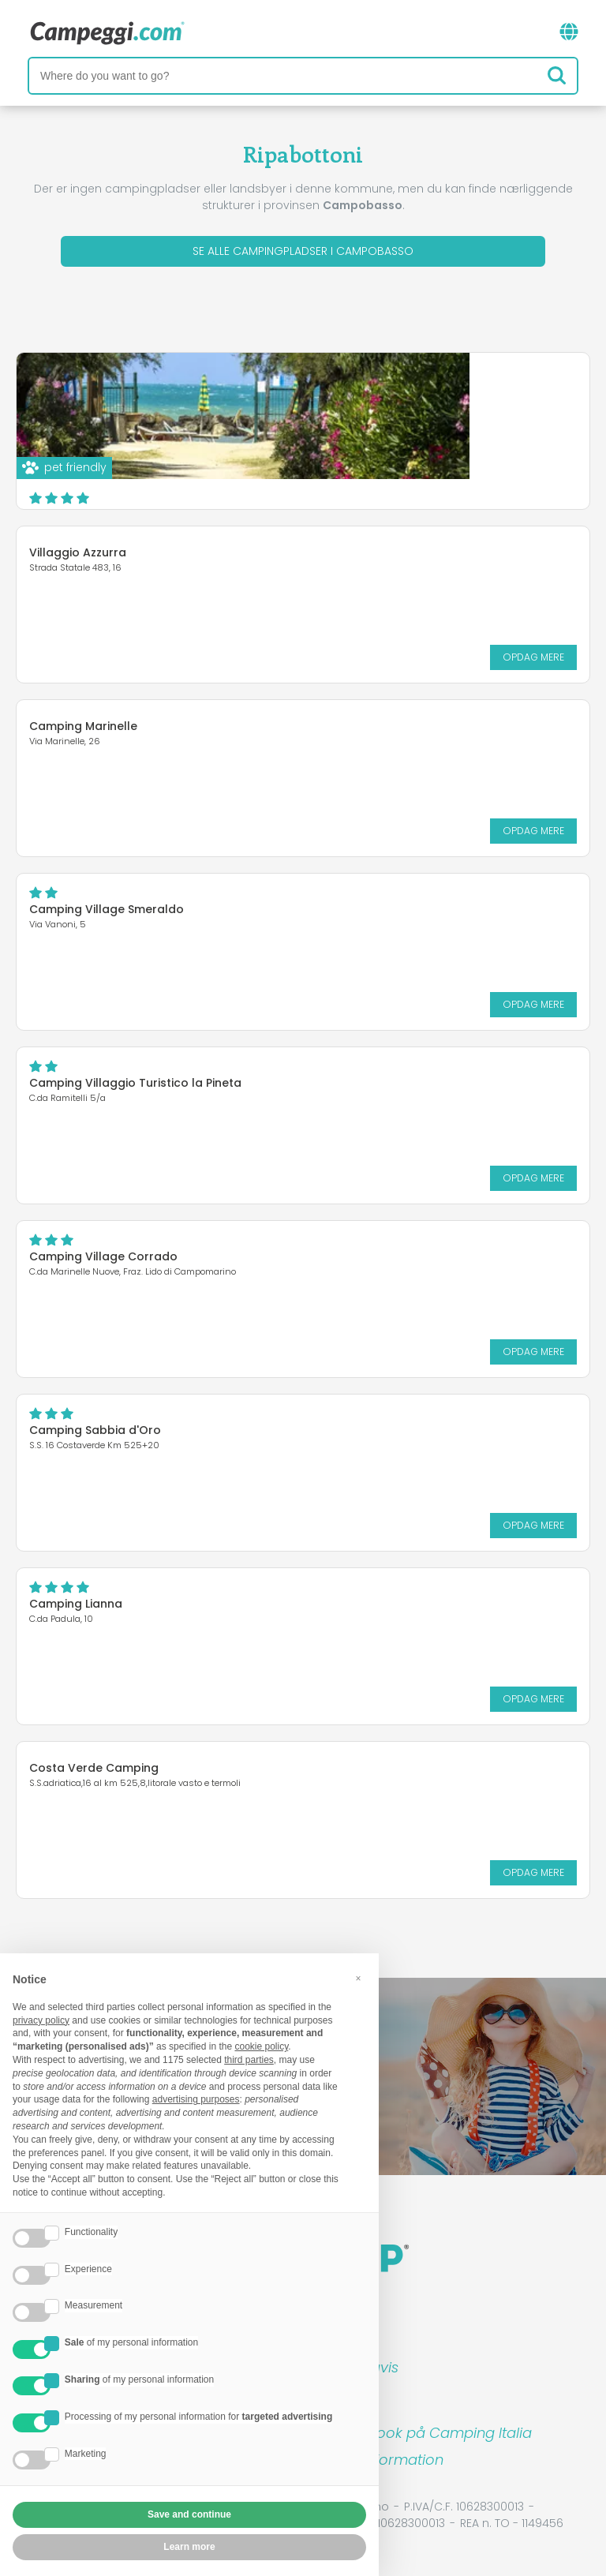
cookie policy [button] (261, 2046)
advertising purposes (196, 2099)
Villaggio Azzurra (77, 552)
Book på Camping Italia (450, 2433)
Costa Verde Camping (94, 1768)
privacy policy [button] (41, 2020)
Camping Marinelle (83, 726)
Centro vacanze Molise (324, 388)
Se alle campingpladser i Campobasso (303, 251)
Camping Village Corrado (103, 1256)
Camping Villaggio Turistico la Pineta (135, 1083)
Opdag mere (449, 481)
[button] (358, 1978)
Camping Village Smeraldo (106, 909)
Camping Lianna (75, 1604)
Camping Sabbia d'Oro (95, 1430)
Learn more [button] (189, 2546)
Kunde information (379, 2459)
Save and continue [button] (189, 2514)
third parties (249, 2059)
